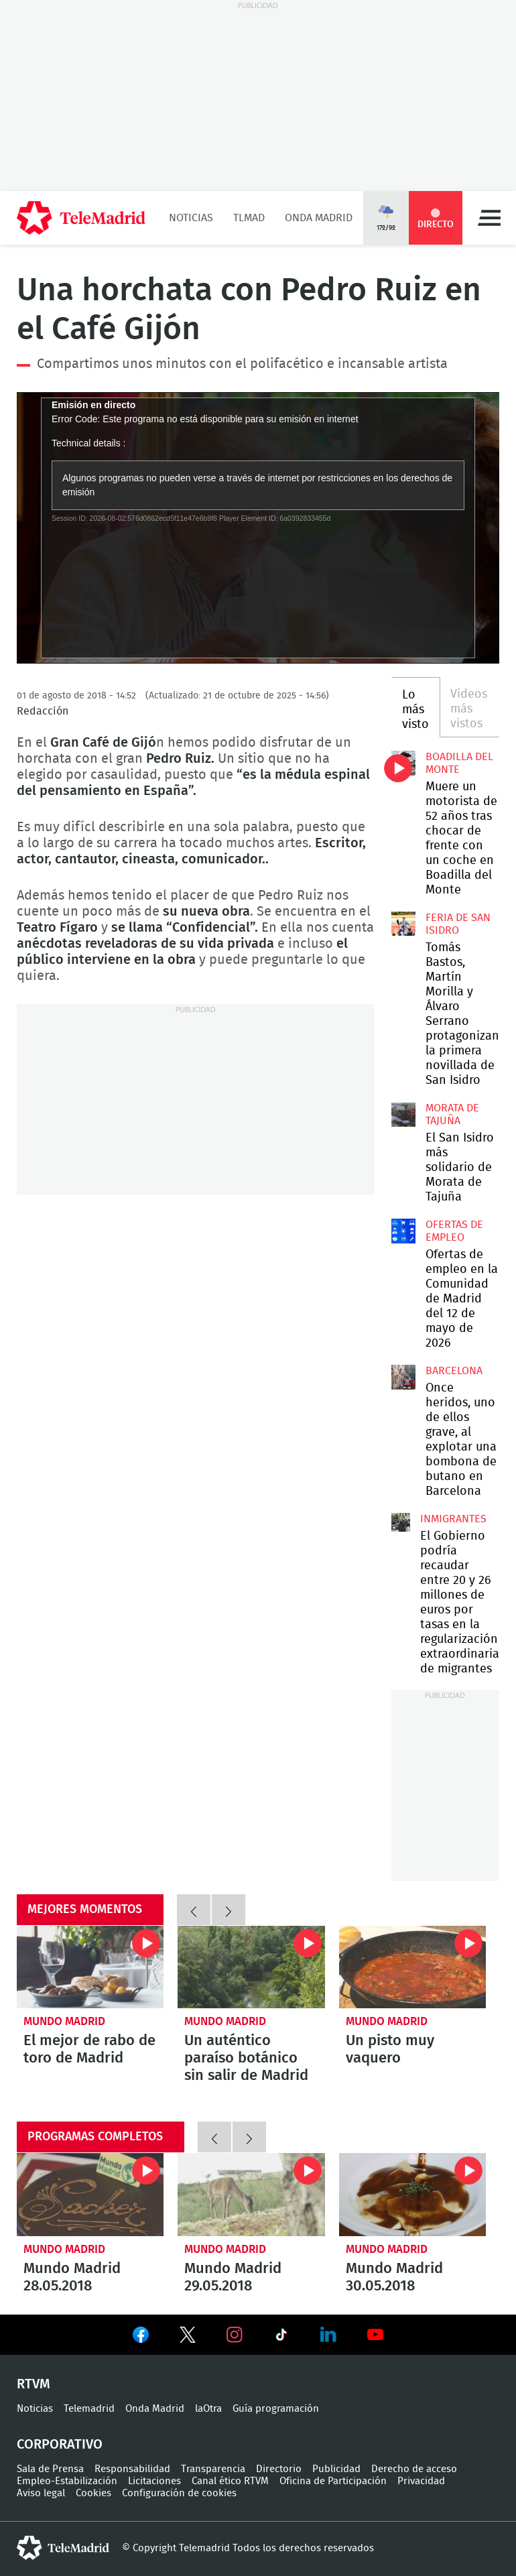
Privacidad (421, 2481)
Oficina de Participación (333, 2481)
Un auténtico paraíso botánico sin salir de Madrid (251, 1967)
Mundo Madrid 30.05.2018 (412, 2194)
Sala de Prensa (50, 2469)
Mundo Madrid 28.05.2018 (90, 2194)
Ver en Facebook (140, 2337)
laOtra (208, 2409)
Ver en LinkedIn (328, 2334)
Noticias (191, 217)
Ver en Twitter (187, 2337)
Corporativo (60, 2444)
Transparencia (213, 2469)
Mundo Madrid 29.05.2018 (251, 2194)
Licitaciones (154, 2481)
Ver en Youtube (375, 2334)
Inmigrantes (453, 1519)
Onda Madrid (318, 217)
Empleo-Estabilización (67, 2481)
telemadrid (63, 2548)
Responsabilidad (132, 2469)
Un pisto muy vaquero (412, 1967)
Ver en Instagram (234, 2334)
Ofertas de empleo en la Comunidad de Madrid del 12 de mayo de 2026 (403, 1231)
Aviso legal (41, 2493)
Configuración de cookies (179, 2493)
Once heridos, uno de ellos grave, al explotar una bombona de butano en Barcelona (403, 1377)
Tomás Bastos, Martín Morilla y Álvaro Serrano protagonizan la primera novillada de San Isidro (403, 924)
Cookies (93, 2493)
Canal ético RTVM (230, 2481)
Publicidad (336, 2469)
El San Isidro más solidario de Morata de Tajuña (403, 1114)
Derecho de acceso (414, 2469)
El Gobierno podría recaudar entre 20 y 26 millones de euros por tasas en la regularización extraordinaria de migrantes (400, 1522)
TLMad (249, 217)
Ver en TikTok (281, 2337)
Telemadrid (89, 2409)
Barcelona (454, 1370)
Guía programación (276, 2409)
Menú (489, 218)
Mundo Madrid (64, 2021)
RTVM (33, 2384)
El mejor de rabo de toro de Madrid (90, 1967)
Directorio (279, 2469)
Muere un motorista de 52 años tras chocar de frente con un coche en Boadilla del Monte (403, 763)
